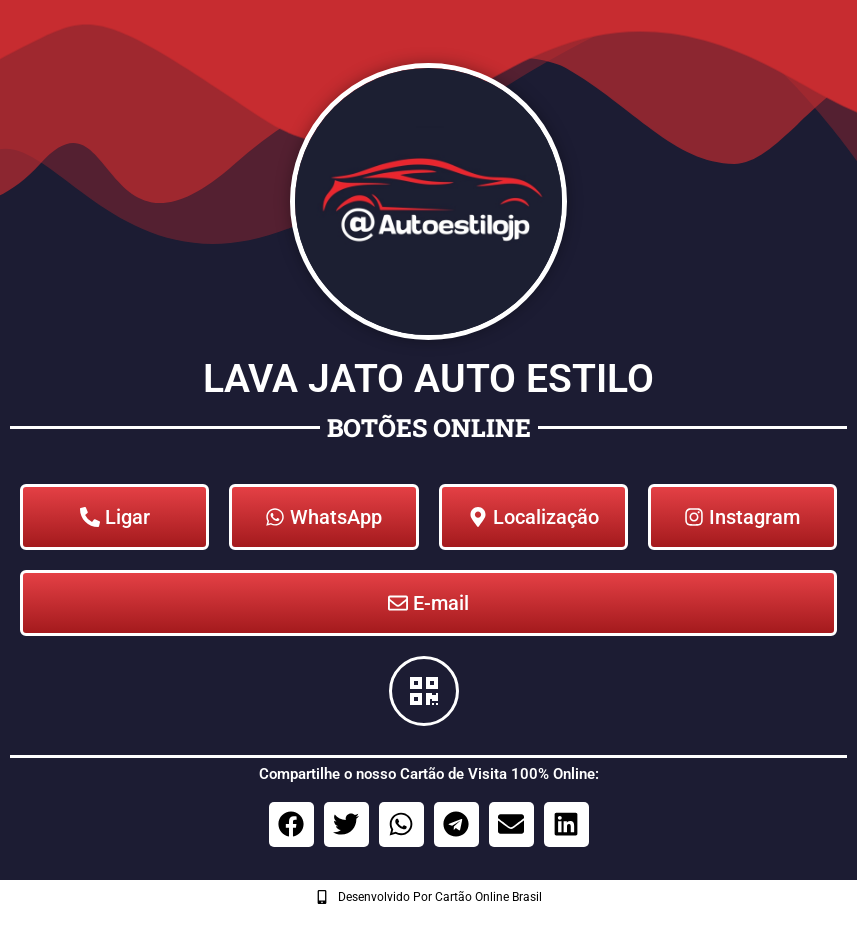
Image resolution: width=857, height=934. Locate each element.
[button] (291, 824)
